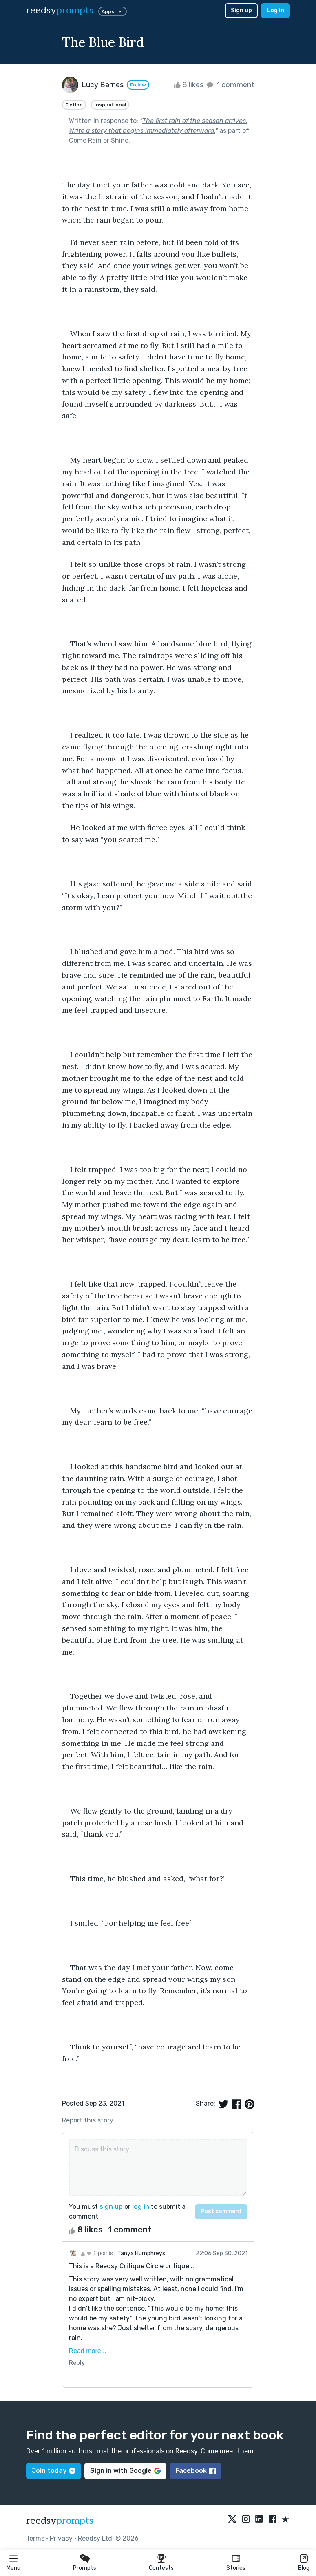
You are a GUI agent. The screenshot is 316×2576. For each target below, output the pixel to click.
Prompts (84, 2568)
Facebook (195, 2471)
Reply (77, 2363)
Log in (275, 10)
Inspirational (110, 105)
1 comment (229, 84)
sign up (111, 2206)
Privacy (61, 2538)
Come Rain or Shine (98, 140)
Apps (113, 11)
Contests (161, 2568)
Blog (303, 2568)
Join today (53, 2471)
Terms (35, 2538)
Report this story (87, 2120)
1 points (96, 2253)
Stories (235, 2568)
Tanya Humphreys (141, 2253)
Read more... (87, 2350)
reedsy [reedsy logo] (59, 10)
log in (140, 2206)
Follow (138, 85)
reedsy (59, 2521)
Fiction (74, 105)
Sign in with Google (125, 2471)
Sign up (241, 10)
